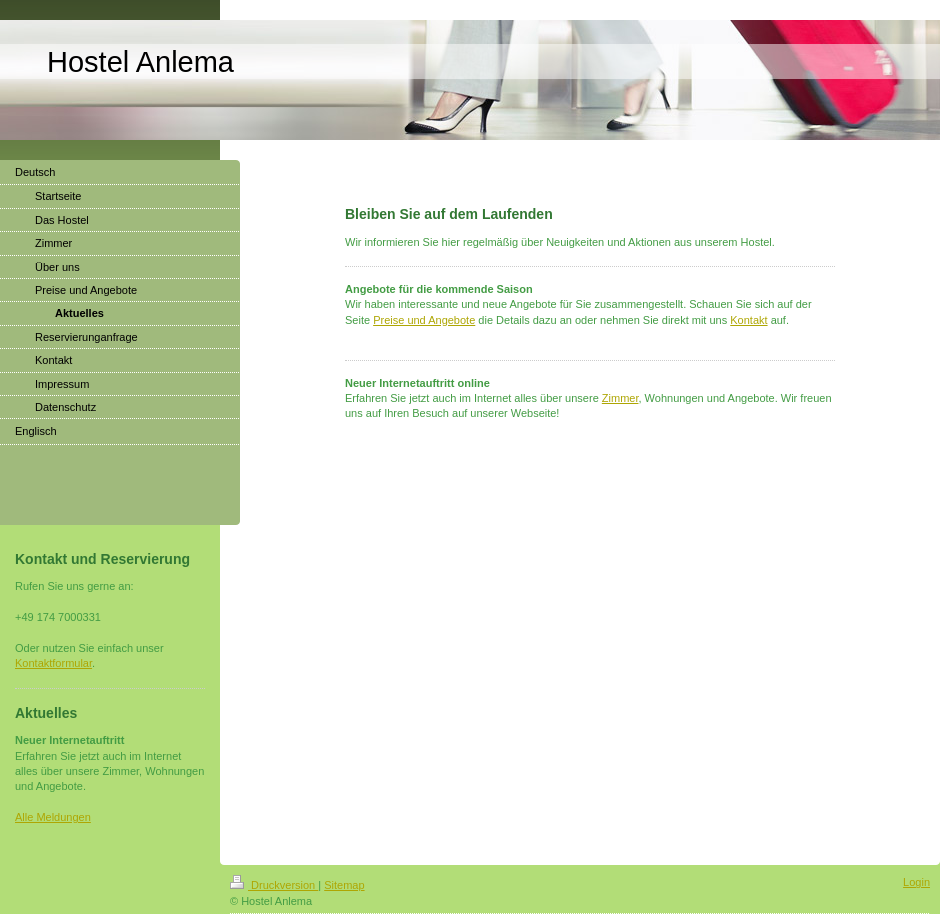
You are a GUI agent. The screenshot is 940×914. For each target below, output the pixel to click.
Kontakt (748, 320)
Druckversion (274, 885)
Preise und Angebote (424, 320)
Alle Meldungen (53, 817)
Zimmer (620, 398)
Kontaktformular (53, 663)
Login (916, 882)
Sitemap (344, 885)
